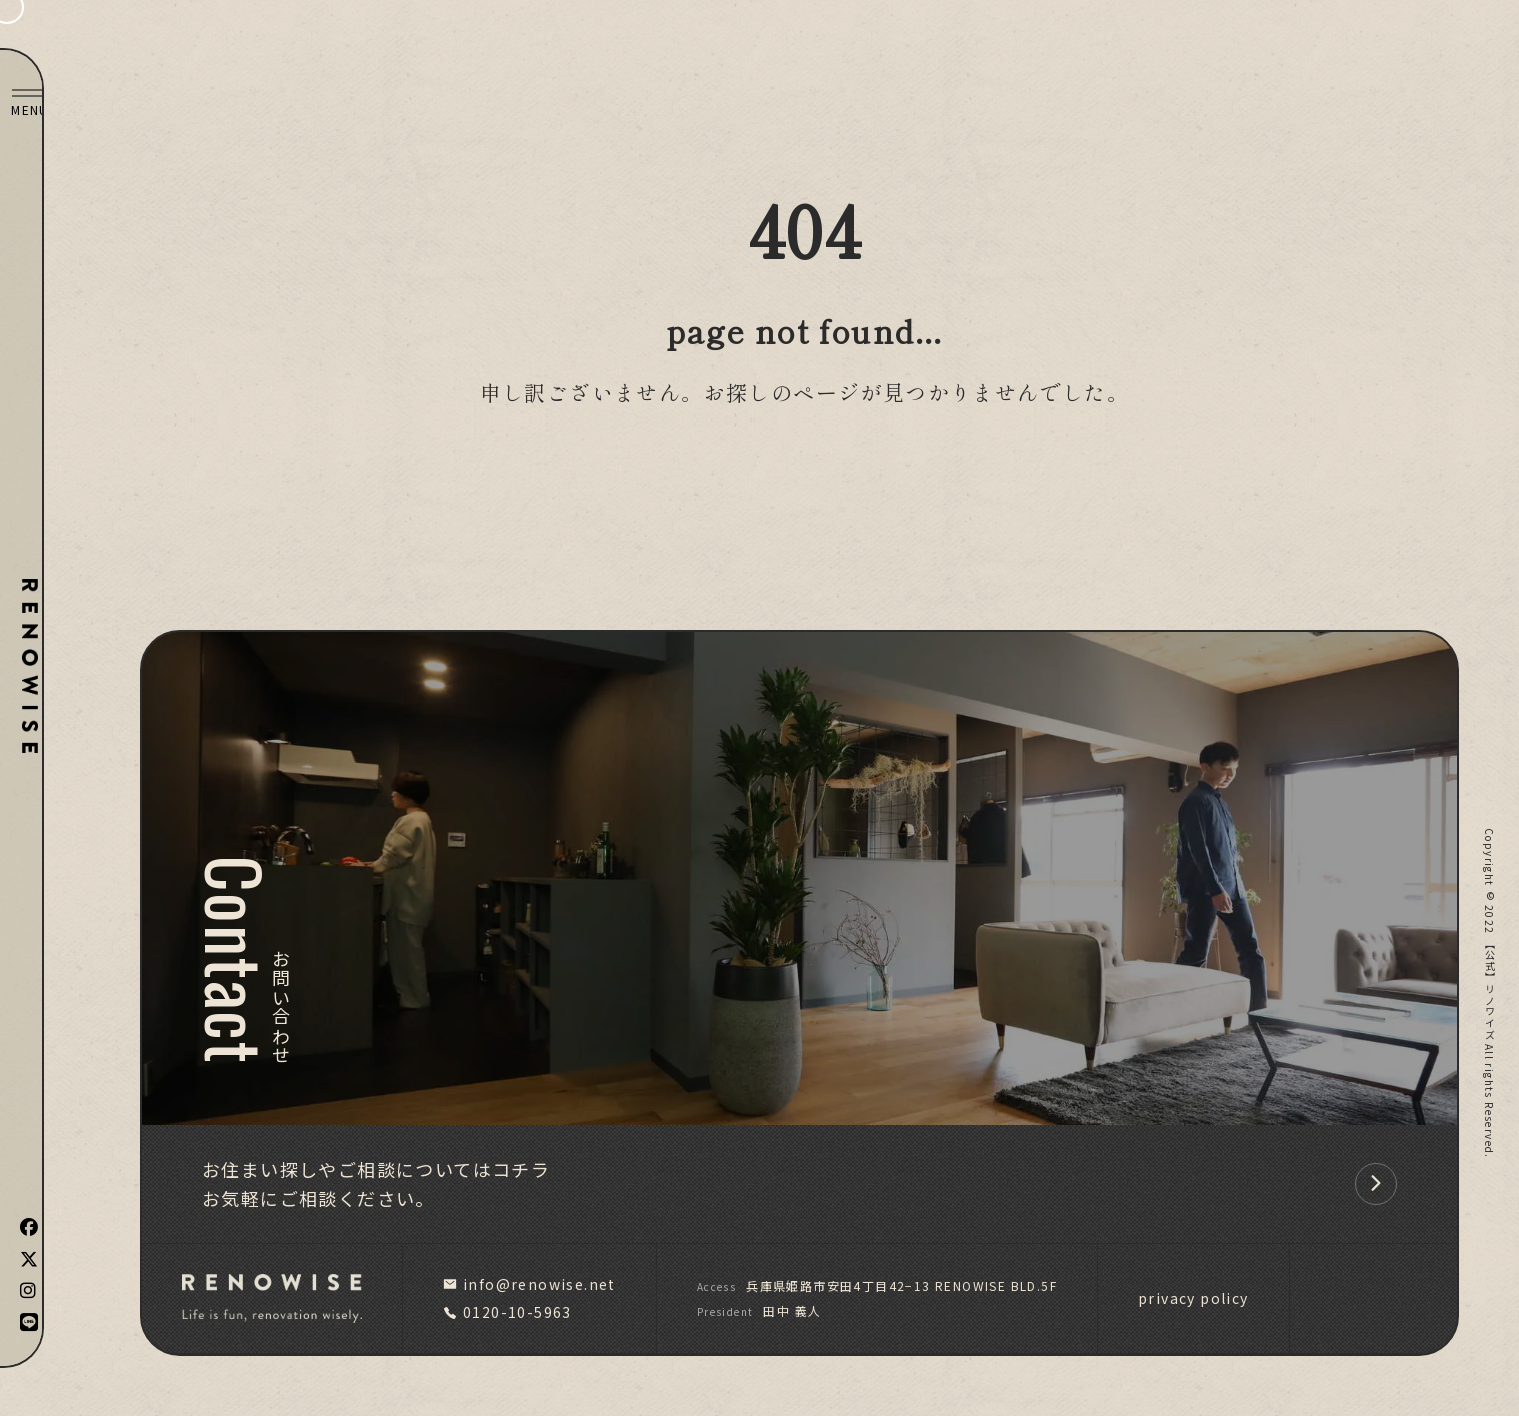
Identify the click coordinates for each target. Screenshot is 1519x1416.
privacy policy (1193, 1298)
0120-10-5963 (507, 1312)
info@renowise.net (529, 1284)
